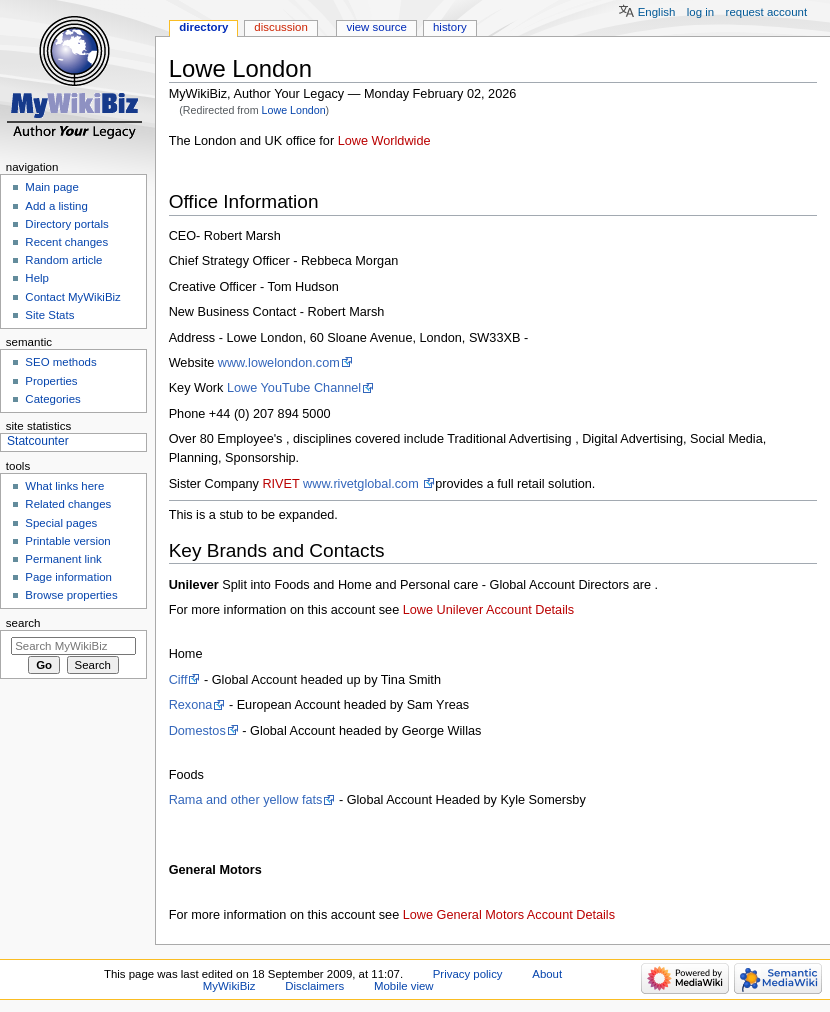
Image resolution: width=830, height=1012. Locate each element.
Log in (700, 12)
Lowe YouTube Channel (294, 388)
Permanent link (63, 559)
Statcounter (38, 441)
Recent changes (66, 242)
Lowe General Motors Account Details (509, 915)
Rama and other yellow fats (246, 800)
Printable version (67, 541)
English (657, 12)
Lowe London (294, 110)
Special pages (61, 523)
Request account (767, 12)
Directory (203, 27)
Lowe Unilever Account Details (488, 610)
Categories (52, 399)
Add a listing (56, 206)
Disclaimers (314, 986)
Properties (51, 381)
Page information (68, 577)
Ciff (178, 680)
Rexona (191, 705)
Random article (63, 260)
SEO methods (60, 362)
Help (37, 278)
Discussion (280, 27)
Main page (52, 187)
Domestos (197, 731)
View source (376, 27)
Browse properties (71, 595)
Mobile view (404, 986)
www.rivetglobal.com (362, 484)
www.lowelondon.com (279, 363)
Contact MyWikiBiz (72, 297)
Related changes (68, 504)
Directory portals (66, 224)
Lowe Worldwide (384, 141)
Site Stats (49, 315)
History (450, 27)
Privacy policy (468, 974)
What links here (64, 486)
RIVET (280, 484)
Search (23, 623)
